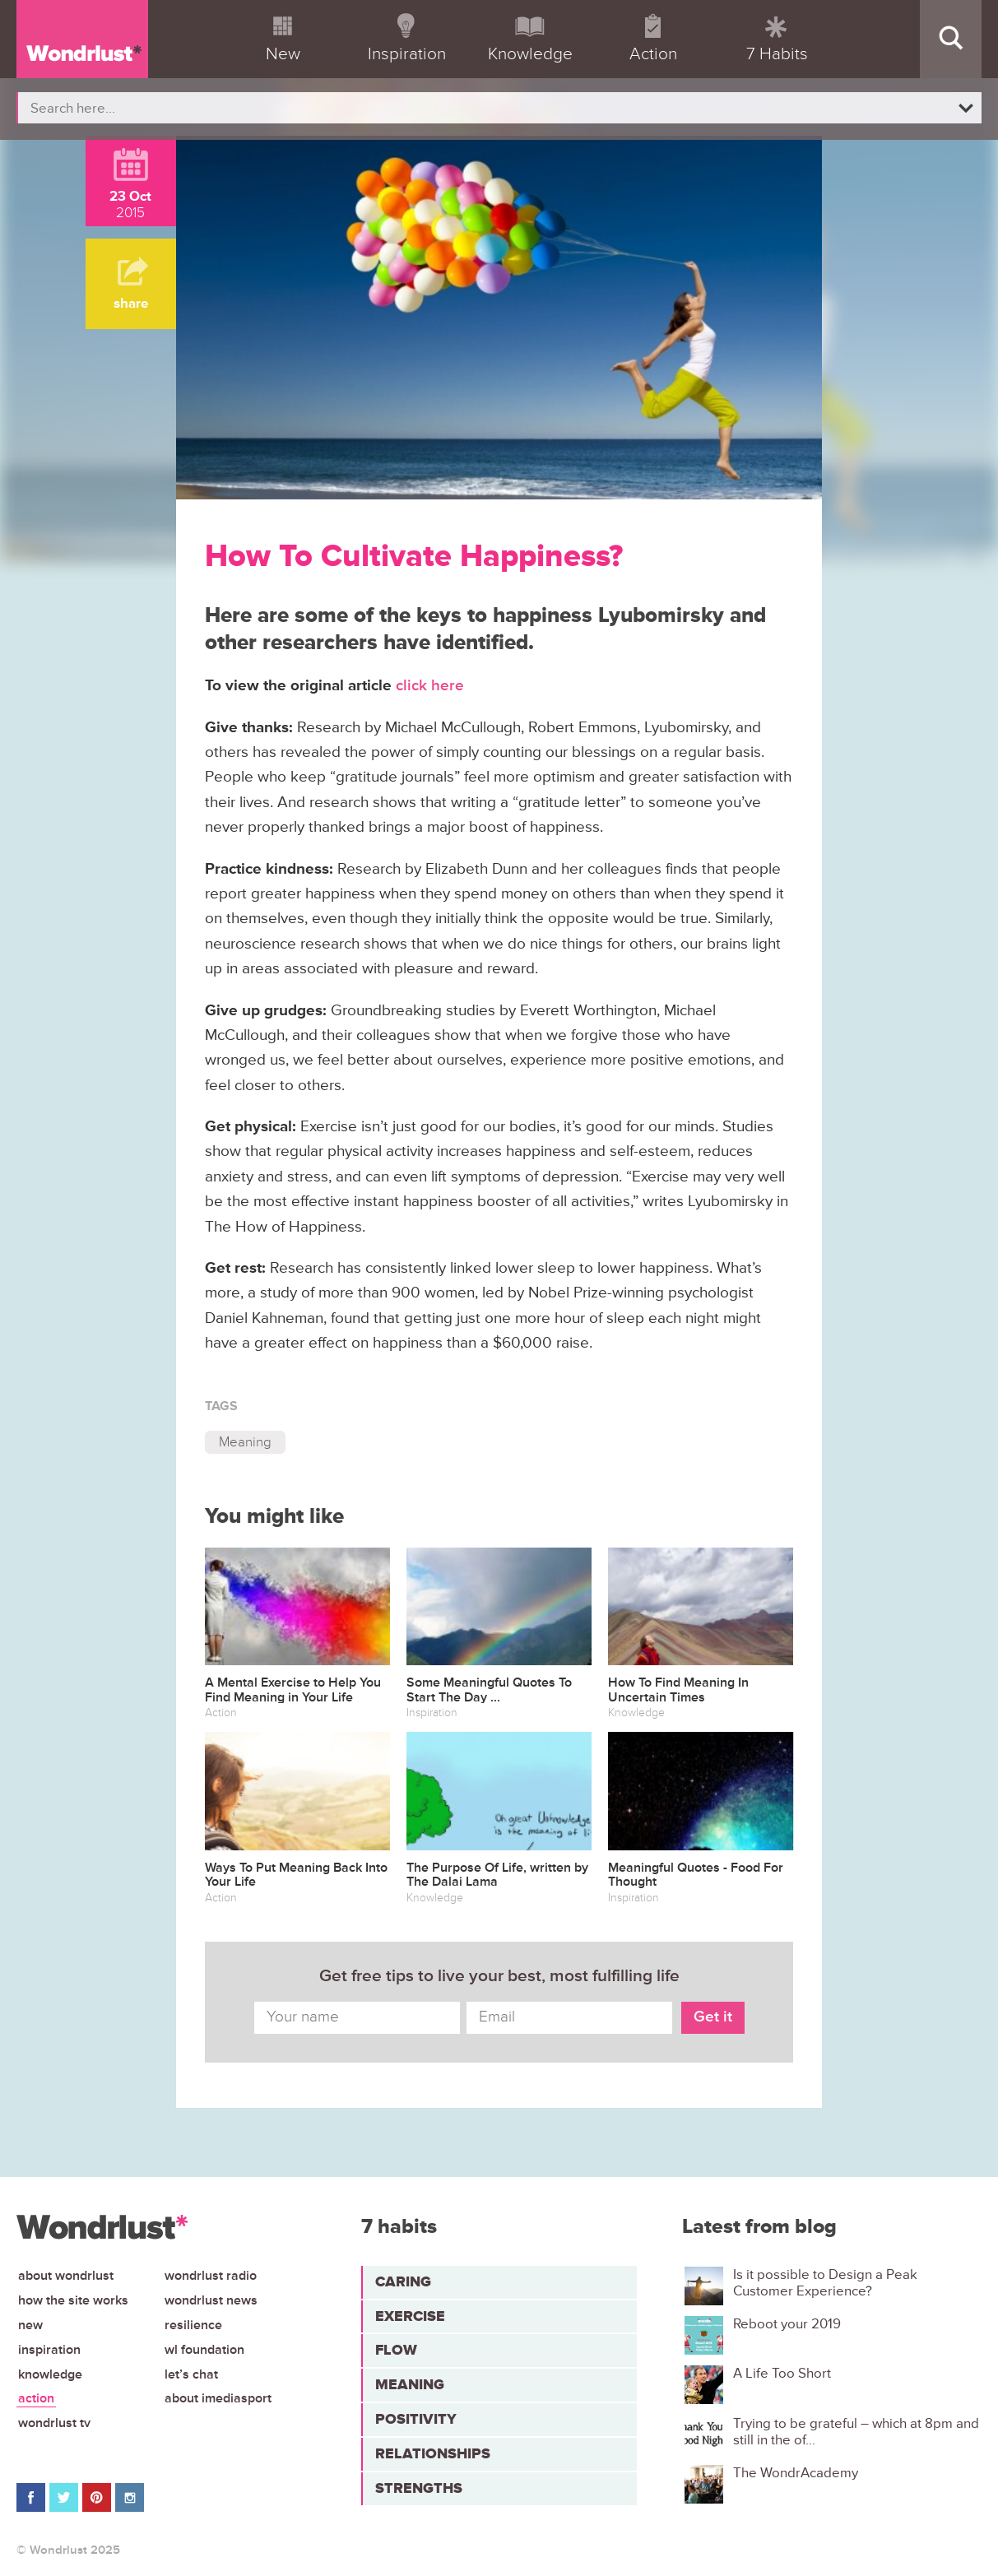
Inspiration (49, 2350)
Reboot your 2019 (787, 2324)
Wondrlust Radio (211, 2275)
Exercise (410, 2316)
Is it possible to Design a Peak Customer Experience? (825, 2283)
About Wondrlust (66, 2275)
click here (432, 685)
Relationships (432, 2453)
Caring (403, 2281)
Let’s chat (191, 2374)
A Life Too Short (782, 2373)
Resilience (193, 2325)
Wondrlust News (211, 2300)
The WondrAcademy (795, 2473)
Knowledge (50, 2374)
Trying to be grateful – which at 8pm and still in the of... (856, 2432)
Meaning (245, 1441)
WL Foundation (204, 2350)
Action (36, 2398)
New (30, 2325)
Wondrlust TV (54, 2423)
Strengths (418, 2488)
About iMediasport (218, 2398)
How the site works (73, 2300)
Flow (396, 2350)
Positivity (416, 2419)
